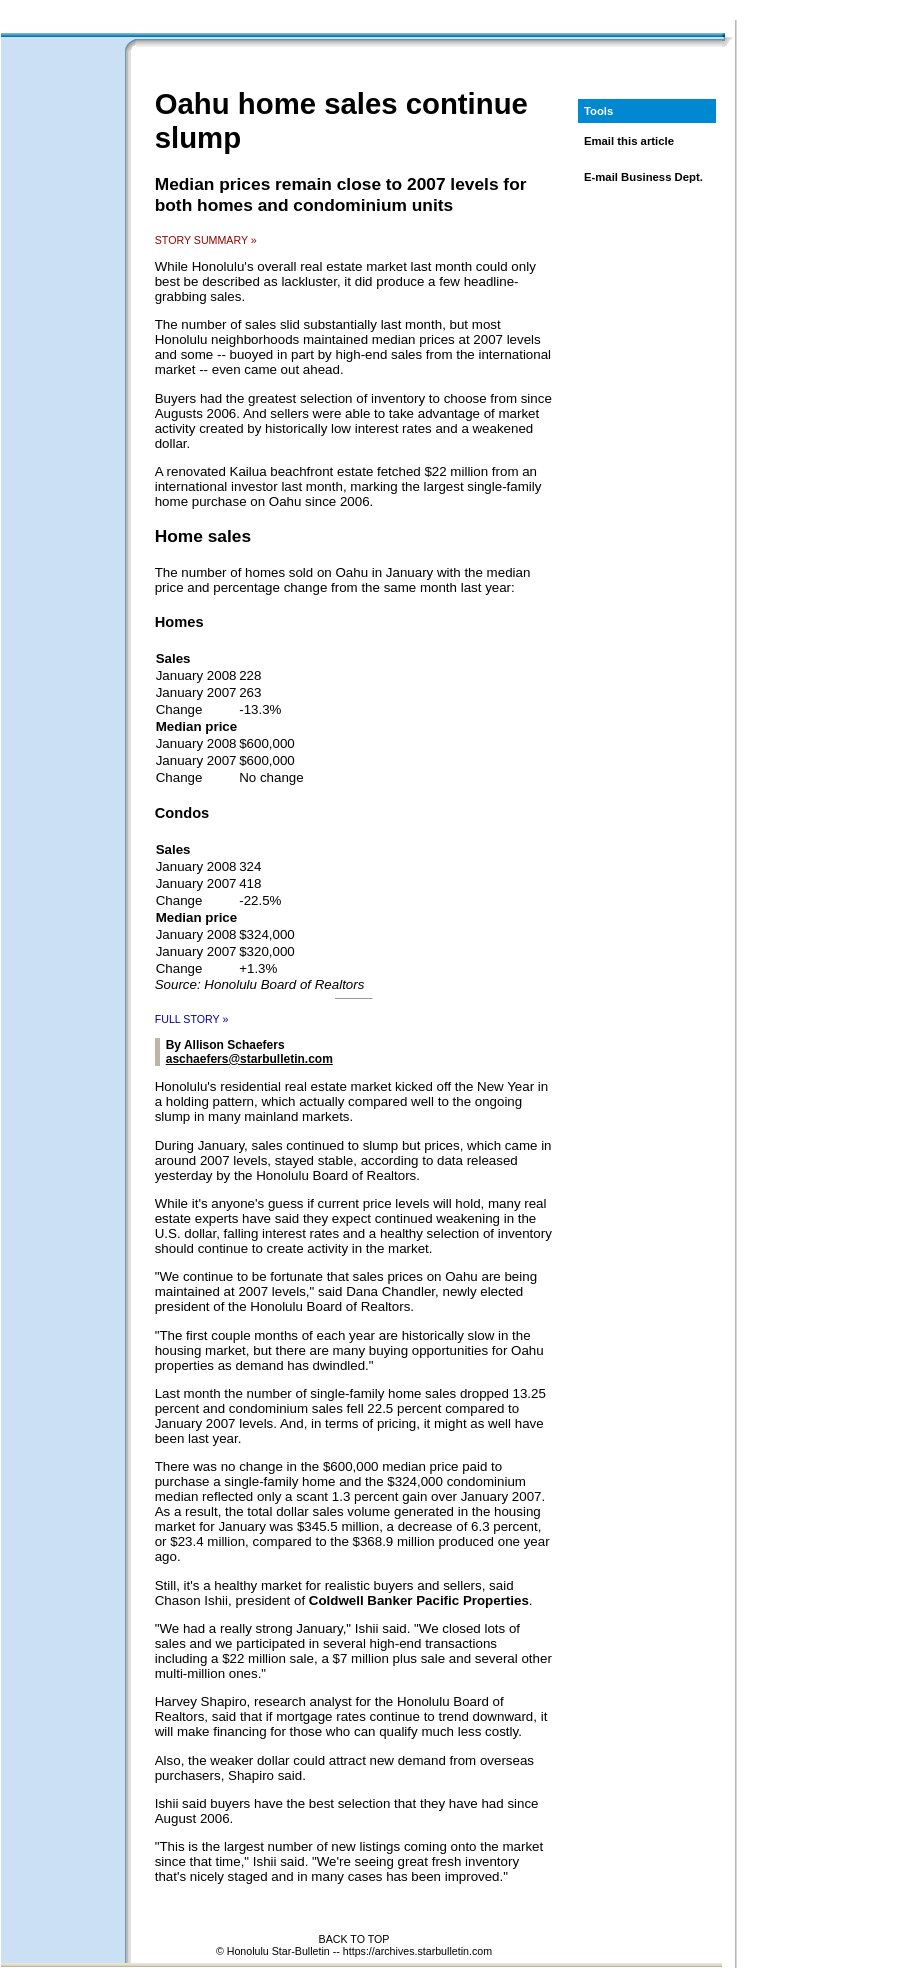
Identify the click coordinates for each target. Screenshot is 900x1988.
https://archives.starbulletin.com (417, 1951)
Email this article (629, 141)
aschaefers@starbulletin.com (249, 1059)
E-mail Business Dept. (643, 177)
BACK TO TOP (354, 1939)
